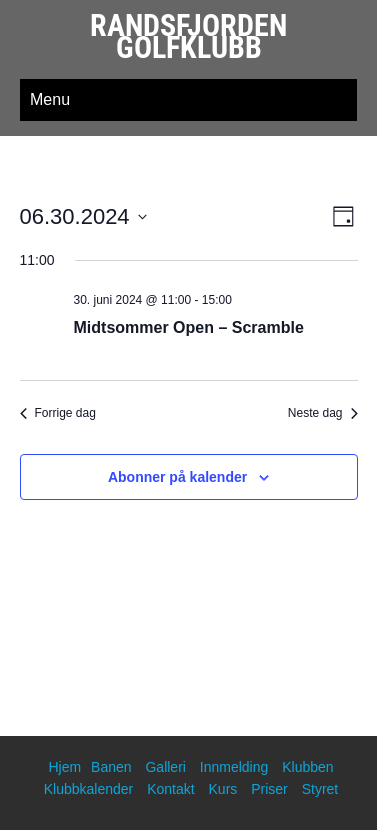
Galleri (165, 767)
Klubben (307, 767)
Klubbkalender (89, 789)
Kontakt (170, 789)
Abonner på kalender (177, 477)
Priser (269, 789)
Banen (111, 767)
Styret (320, 789)
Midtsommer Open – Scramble (189, 327)
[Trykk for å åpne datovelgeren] (83, 216)
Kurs (223, 789)
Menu (50, 99)
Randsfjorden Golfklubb (188, 36)
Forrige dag (58, 413)
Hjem (64, 767)
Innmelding (234, 767)
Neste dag (323, 413)
